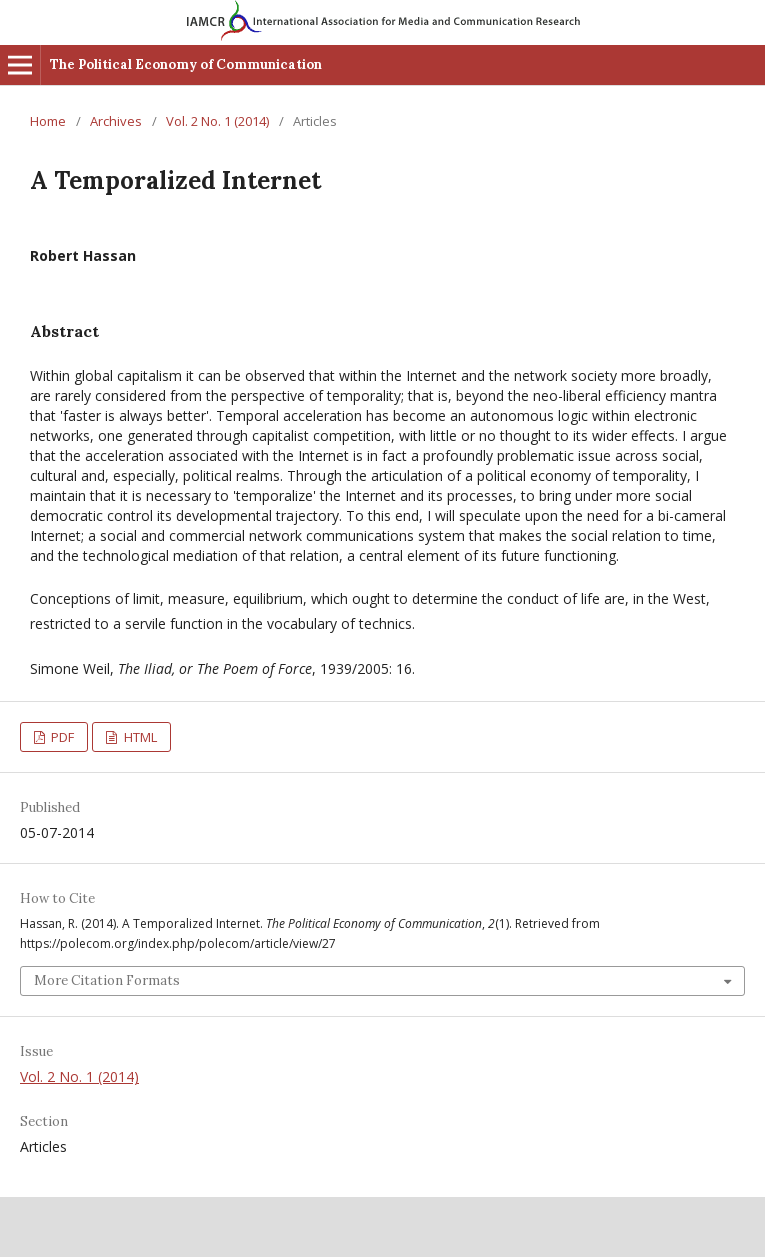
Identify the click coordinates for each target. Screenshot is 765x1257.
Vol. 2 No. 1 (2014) (217, 121)
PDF (61, 737)
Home (48, 121)
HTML (139, 737)
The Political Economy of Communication (186, 64)
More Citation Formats (107, 980)
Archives (116, 121)
